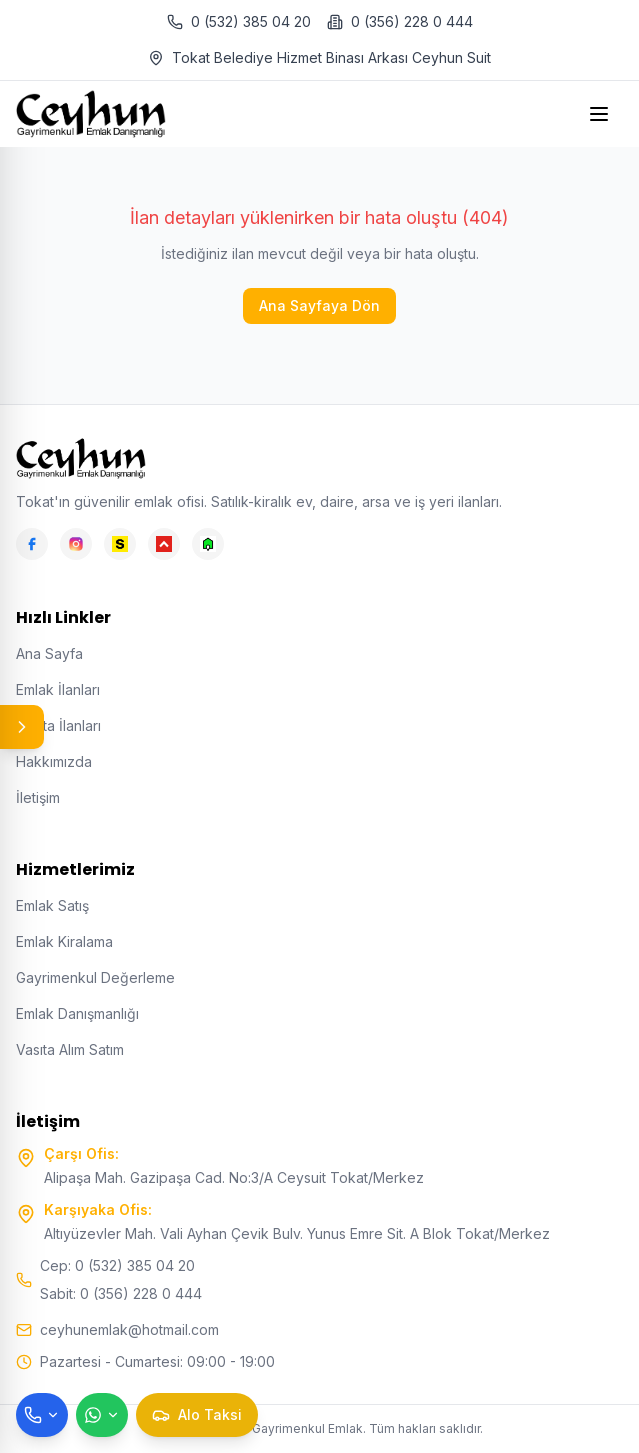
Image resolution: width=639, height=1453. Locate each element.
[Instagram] (76, 544)
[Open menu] (601, 114)
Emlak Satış (52, 905)
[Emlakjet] (208, 544)
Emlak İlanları (58, 689)
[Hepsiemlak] (164, 544)
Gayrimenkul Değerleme (95, 977)
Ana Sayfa (49, 653)
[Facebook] (32, 544)
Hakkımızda (54, 761)
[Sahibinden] (120, 544)
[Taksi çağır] (197, 1415)
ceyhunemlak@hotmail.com (129, 1329)
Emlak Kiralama (64, 941)
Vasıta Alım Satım (70, 1049)
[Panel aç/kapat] (22, 727)
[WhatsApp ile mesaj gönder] (102, 1415)
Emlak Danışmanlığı (77, 1013)
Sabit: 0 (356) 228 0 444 (121, 1293)
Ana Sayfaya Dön (319, 305)
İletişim (38, 797)
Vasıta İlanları (58, 725)
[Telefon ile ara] (42, 1415)
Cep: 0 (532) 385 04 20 (117, 1265)
